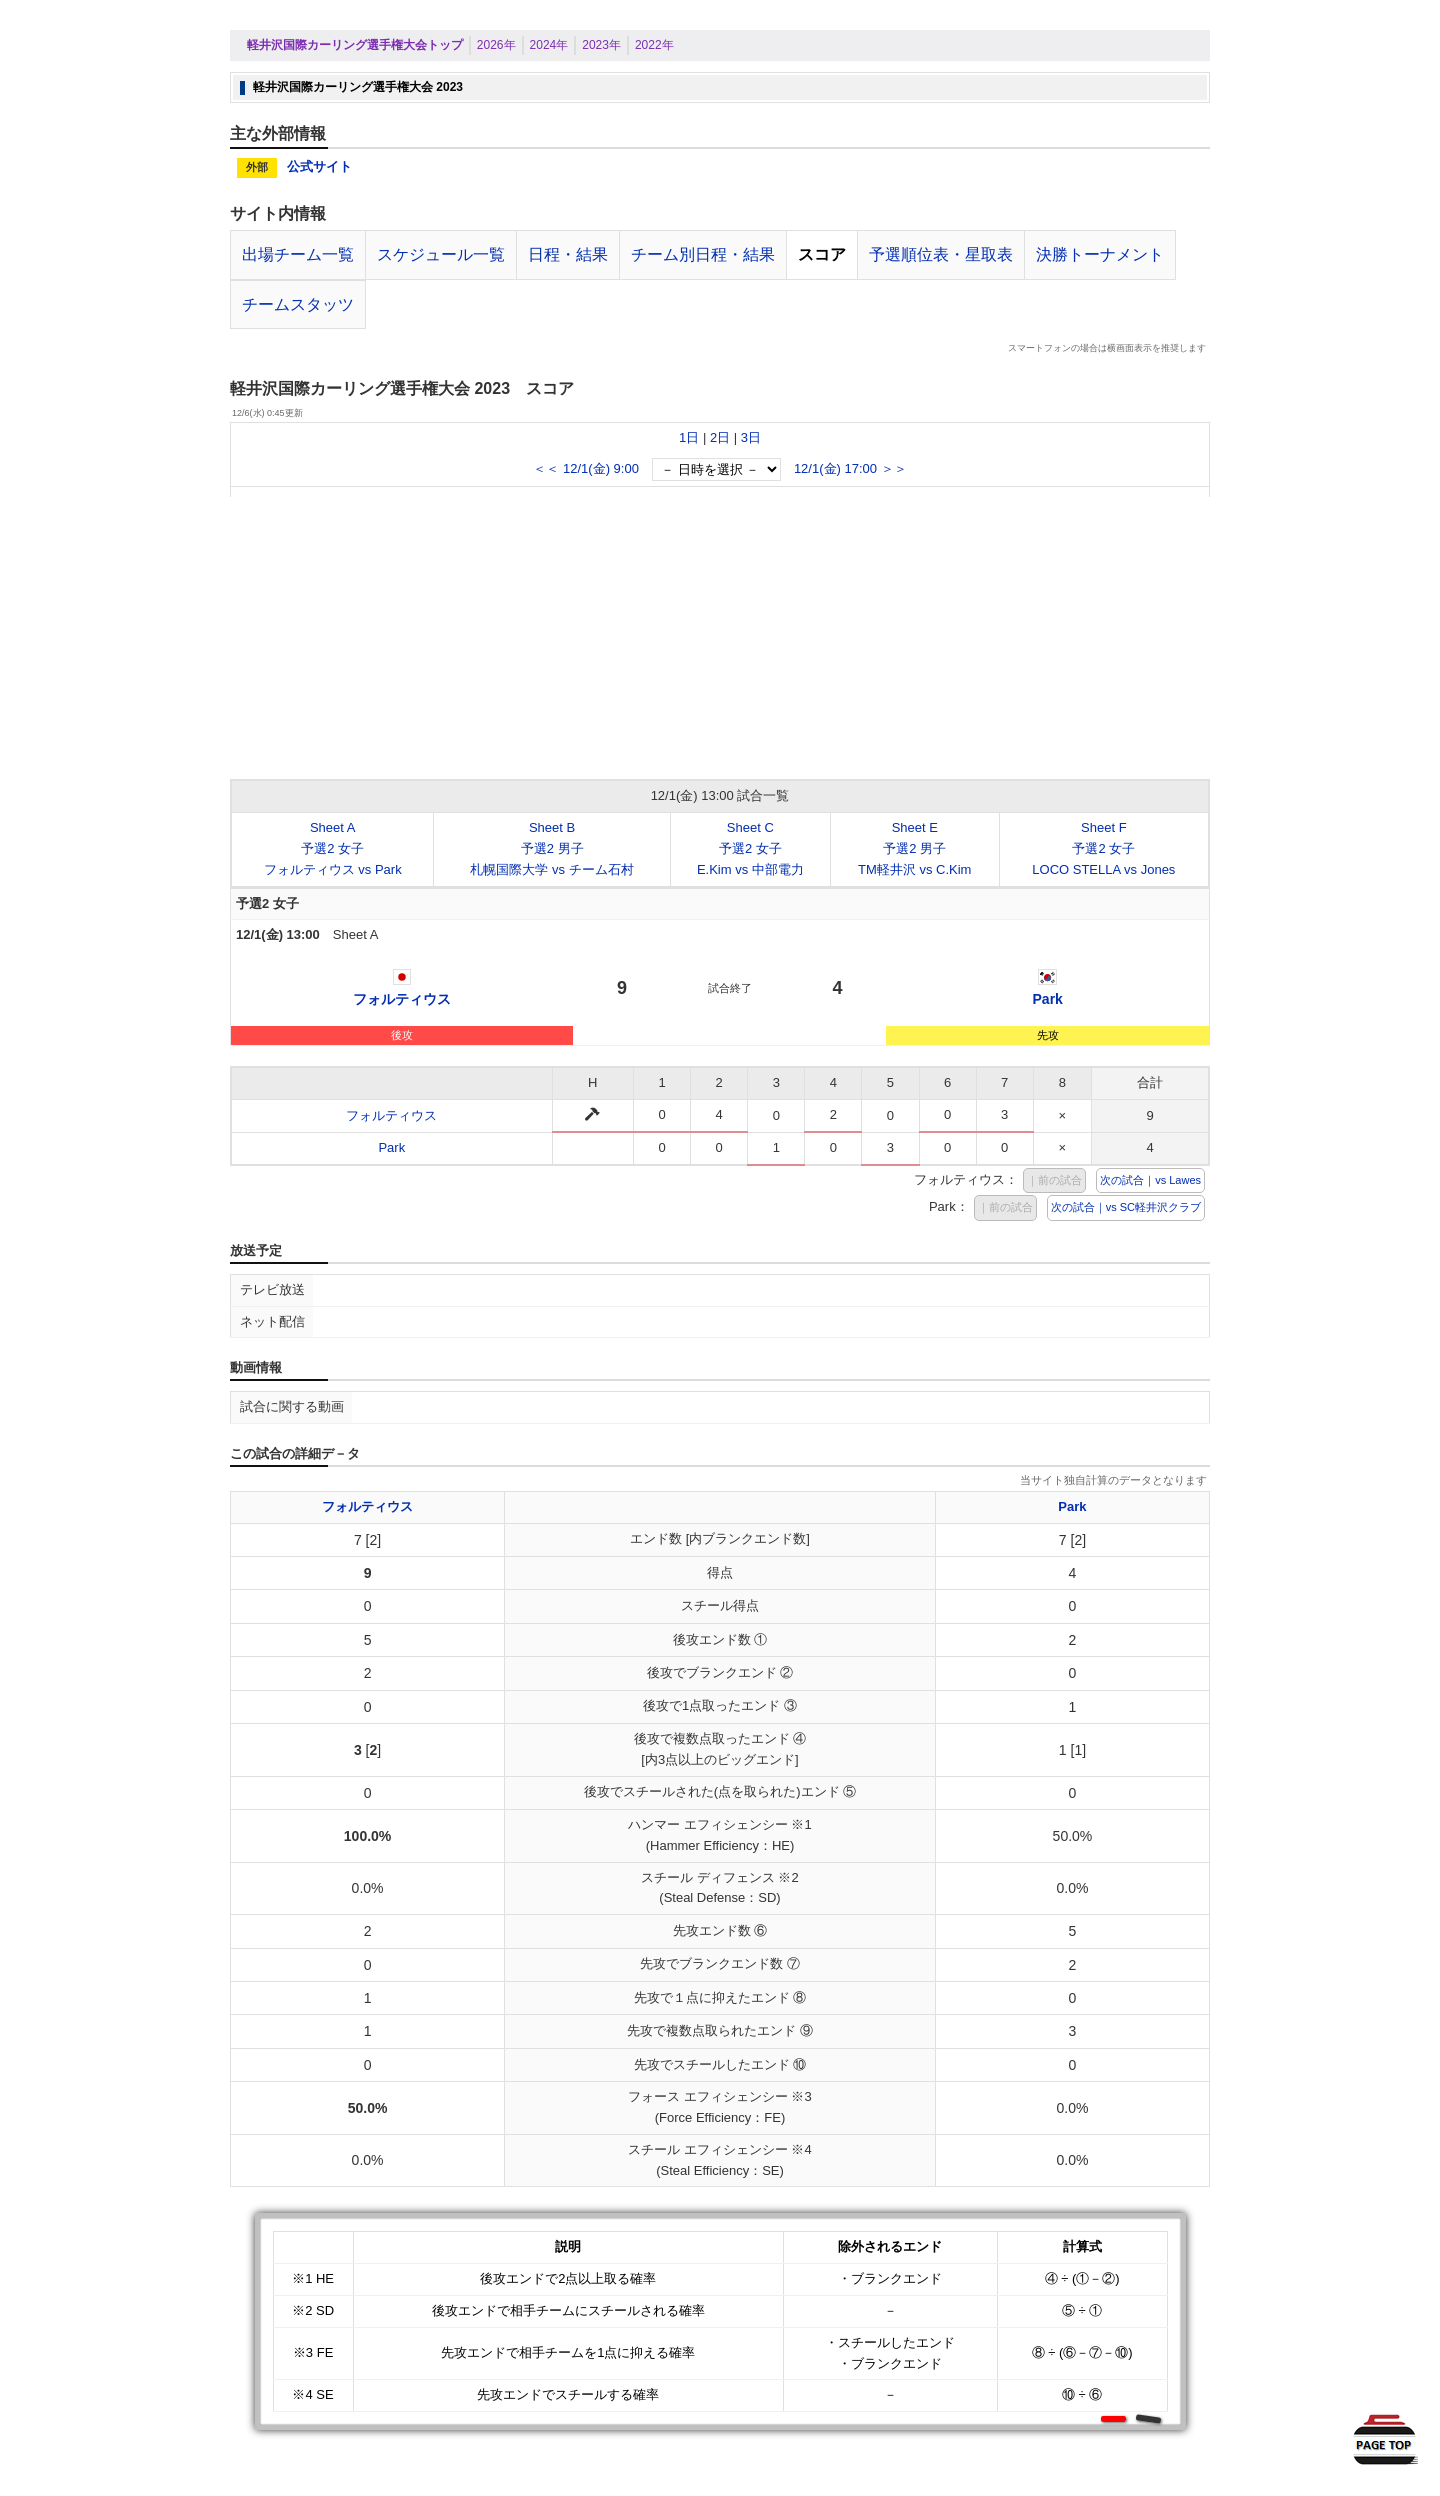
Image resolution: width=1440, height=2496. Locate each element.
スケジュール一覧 (441, 254)
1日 (689, 437)
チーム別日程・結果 (703, 254)
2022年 (654, 45)
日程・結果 (568, 254)
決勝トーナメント (1100, 254)
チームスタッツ (298, 304)
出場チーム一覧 (298, 254)
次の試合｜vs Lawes (1150, 1180)
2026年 (496, 45)
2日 (720, 437)
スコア (822, 254)
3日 (751, 437)
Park (1048, 999)
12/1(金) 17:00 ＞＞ (850, 468)
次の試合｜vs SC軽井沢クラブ (1126, 1207)
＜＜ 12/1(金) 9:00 (586, 468)
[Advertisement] (720, 637)
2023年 (601, 45)
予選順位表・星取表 (941, 254)
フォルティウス (402, 999)
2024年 (549, 45)
